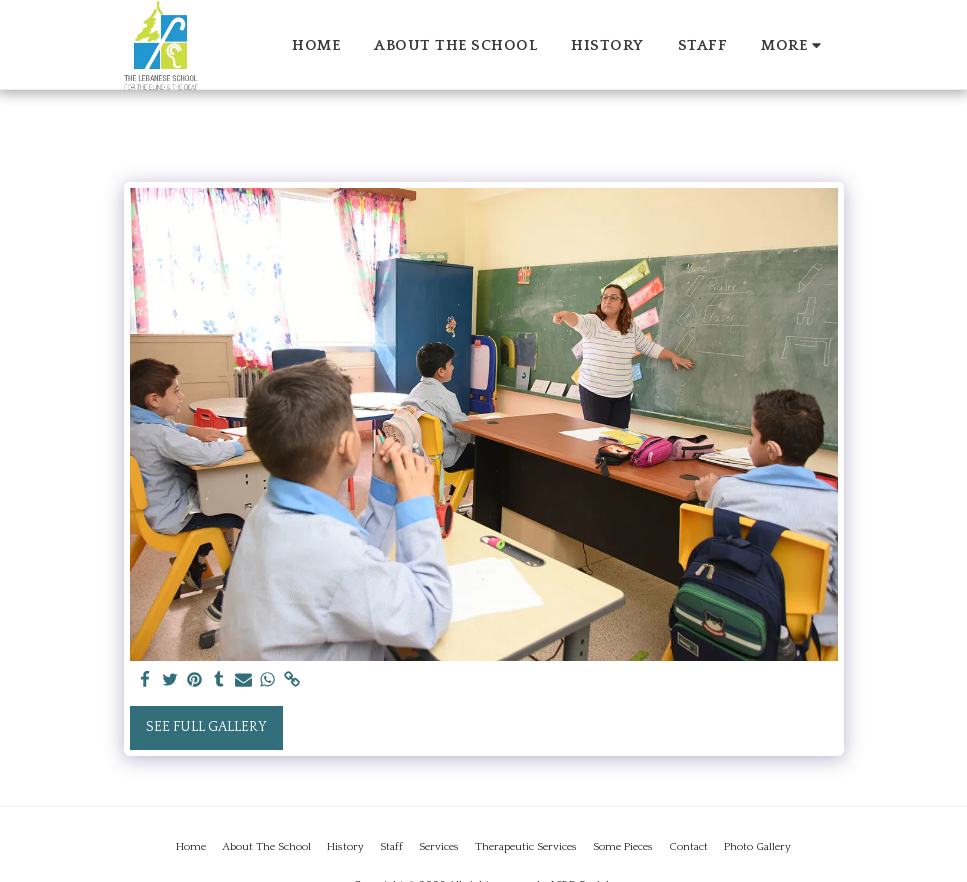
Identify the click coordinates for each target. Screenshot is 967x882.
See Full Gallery (206, 727)
